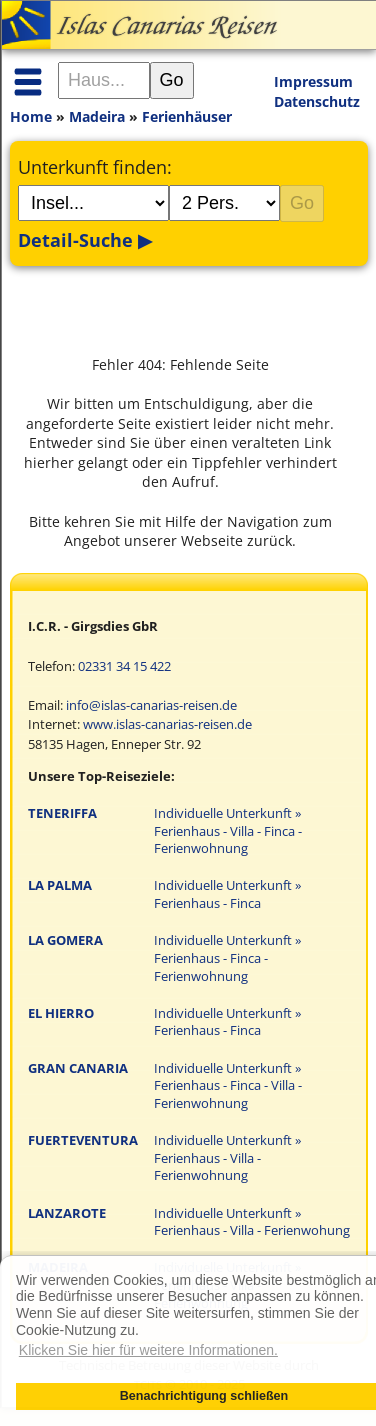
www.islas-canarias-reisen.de (167, 724)
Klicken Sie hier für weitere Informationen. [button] (148, 1350)
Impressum (313, 81)
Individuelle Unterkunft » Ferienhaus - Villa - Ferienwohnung (227, 1158)
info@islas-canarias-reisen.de (151, 705)
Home (31, 116)
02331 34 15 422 (124, 666)
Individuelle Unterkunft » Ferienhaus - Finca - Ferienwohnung (227, 958)
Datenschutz (317, 101)
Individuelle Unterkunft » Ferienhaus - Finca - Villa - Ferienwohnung (228, 1086)
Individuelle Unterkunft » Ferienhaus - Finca (227, 894)
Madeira (97, 116)
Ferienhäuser (187, 116)
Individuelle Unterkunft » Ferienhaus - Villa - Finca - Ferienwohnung (228, 831)
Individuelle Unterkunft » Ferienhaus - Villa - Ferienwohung (252, 1222)
